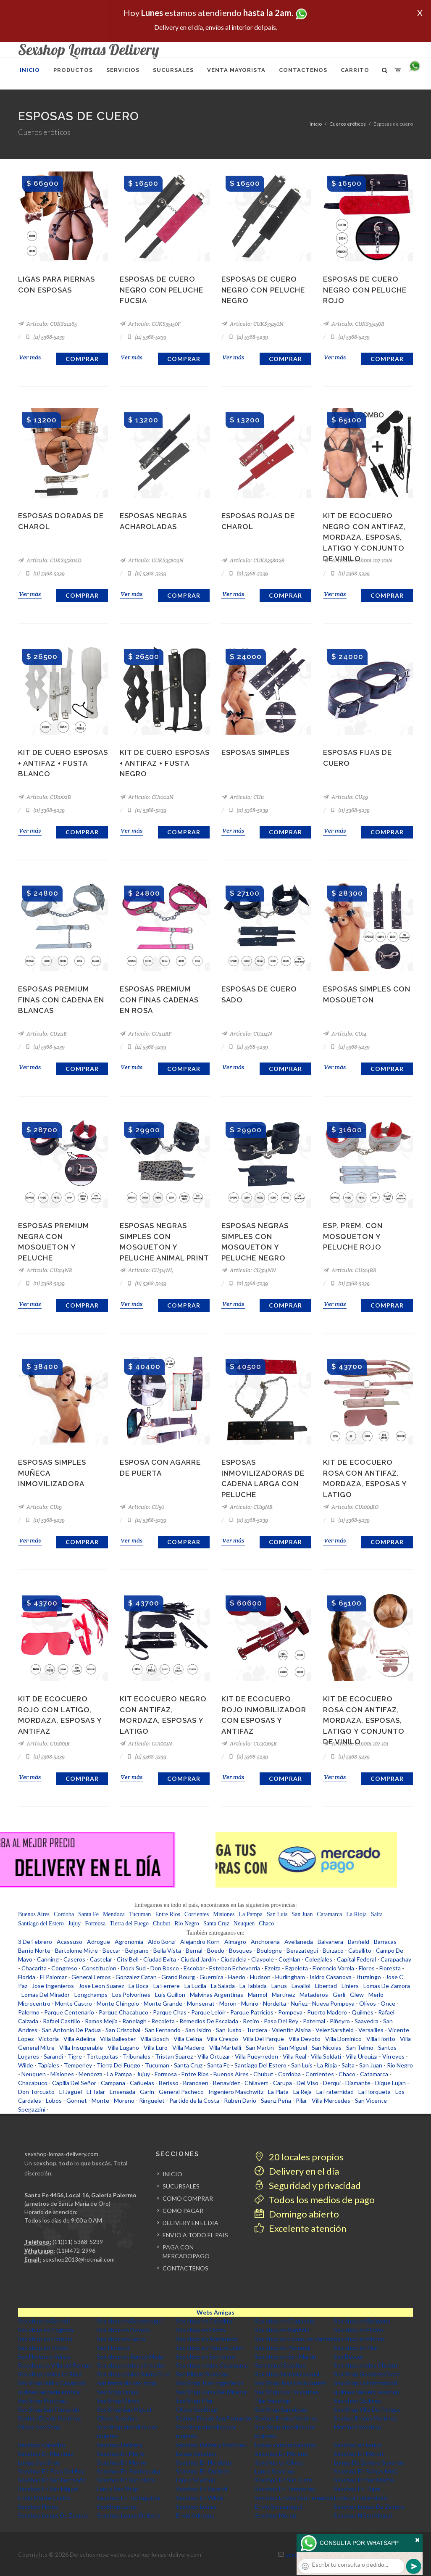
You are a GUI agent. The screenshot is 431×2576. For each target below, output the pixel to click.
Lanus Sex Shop (117, 2488)
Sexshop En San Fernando (52, 2480)
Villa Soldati (326, 2056)
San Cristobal (122, 2029)
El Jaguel (70, 2091)
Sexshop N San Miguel (363, 2515)
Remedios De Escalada (208, 2021)
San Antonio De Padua (71, 2029)
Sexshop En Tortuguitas (128, 2497)
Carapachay (396, 1959)
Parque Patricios (251, 2012)
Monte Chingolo (118, 2003)
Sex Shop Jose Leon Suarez (290, 2382)
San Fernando (163, 2029)
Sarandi (53, 2056)
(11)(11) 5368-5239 (78, 2241)
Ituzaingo (368, 1976)
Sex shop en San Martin (285, 2356)
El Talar (96, 2091)
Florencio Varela (333, 1968)
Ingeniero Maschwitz (235, 2091)
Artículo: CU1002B (44, 797)
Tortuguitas (102, 2056)
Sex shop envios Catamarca (212, 2365)
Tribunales (136, 2056)
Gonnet (76, 2100)
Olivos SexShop (196, 2409)
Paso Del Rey (281, 2021)
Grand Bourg (178, 1976)
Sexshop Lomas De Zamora (369, 2506)
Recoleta (163, 2021)
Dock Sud (133, 1968)
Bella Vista (167, 1950)
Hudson (260, 1976)
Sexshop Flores (38, 2506)
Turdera (256, 2029)
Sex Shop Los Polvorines (287, 2391)
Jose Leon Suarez (101, 1985)
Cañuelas (142, 2082)
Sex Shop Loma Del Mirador (211, 2391)
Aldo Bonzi (162, 1941)
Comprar (82, 358)
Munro (249, 2003)
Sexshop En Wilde (199, 2497)
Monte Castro (73, 2003)
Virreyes (393, 2056)
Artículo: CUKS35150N (252, 323)
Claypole (262, 1959)
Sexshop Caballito (41, 2444)
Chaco (266, 1923)
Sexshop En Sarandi (201, 2488)
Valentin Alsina (291, 2029)
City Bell (128, 1959)
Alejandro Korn (200, 1941)
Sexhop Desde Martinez (49, 2418)
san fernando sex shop (126, 2382)
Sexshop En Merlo (120, 2453)
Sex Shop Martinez (42, 2400)
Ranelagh (134, 2021)
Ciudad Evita (159, 1959)
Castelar (101, 1959)
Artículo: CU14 (345, 1033)
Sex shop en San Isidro (205, 2356)
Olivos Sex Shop (39, 2427)
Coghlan (289, 1959)
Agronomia (129, 1941)
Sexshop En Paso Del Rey (51, 2471)
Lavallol (301, 1985)
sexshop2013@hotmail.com (78, 2259)
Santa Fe (88, 1914)
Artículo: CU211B (42, 1033)
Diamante (358, 2082)
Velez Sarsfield (334, 2029)
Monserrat (201, 2003)
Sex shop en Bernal (43, 2321)
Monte (100, 2100)
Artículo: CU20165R (249, 1743)
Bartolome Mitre (76, 1950)
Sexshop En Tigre (357, 2488)
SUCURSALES (181, 2186)
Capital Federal (356, 1959)
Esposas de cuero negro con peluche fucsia (161, 290)
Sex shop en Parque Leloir (210, 2347)
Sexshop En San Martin (364, 2480)
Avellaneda (298, 1941)
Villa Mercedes (331, 2100)
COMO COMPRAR (188, 2198)
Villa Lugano (123, 2047)
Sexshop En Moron (358, 2453)
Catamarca (329, 1914)
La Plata (278, 2091)
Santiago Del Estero (260, 2065)
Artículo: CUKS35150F (150, 323)
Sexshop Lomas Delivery (128, 2515)
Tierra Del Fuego (118, 2065)
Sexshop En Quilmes (203, 2471)
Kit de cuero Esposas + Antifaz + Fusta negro (165, 763)
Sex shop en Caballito (204, 2321)
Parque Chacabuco (123, 2012)
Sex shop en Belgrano (362, 2321)
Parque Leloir (208, 2012)
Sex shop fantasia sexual (287, 2374)
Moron (228, 2003)
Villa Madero (188, 2047)
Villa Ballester (118, 2038)
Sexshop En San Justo (284, 2480)
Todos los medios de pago (315, 2199)
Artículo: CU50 (142, 1507)
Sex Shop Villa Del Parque (367, 2409)
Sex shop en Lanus (121, 2338)
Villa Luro (156, 2047)
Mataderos (314, 1994)
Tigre (75, 2056)
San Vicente (371, 2100)
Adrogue (98, 1941)
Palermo (28, 2012)
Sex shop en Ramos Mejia (130, 2356)
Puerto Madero (327, 2012)
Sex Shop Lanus (117, 2391)
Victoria (48, 2038)
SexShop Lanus (117, 2506)
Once (388, 2003)
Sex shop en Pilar (356, 2347)
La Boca (139, 1985)
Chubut (161, 1923)
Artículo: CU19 (40, 1507)
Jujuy (74, 1923)
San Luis (277, 1914)
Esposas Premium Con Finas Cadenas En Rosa (159, 1000)
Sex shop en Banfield (282, 2329)
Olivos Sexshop (117, 2418)
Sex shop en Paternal (282, 2347)
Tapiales (48, 2065)
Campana (113, 2082)
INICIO (172, 2174)
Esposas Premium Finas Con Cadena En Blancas (61, 1000)
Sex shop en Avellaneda (207, 2338)
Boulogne (269, 1950)
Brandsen (195, 2082)
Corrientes (196, 1914)
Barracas (385, 1941)
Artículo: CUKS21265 (47, 323)
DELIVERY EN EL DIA (190, 2222)
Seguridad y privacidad (308, 2185)
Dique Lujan (390, 2082)
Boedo (215, 1950)
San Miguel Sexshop (202, 2374)
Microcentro (34, 2003)
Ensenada (122, 2091)
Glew (357, 1994)
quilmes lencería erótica (49, 2391)
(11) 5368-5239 (45, 336)
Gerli (339, 1994)
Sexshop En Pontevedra (128, 2471)
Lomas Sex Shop (39, 2462)
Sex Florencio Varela (44, 2356)
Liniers (350, 1985)
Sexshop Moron (275, 2515)
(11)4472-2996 (75, 2250)
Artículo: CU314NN (248, 1270)
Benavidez (226, 2082)
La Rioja (356, 1914)
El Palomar (53, 1976)
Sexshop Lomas (196, 2506)
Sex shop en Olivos (43, 2347)
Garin (147, 2091)
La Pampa (251, 1914)
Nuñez (299, 2003)
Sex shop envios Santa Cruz (133, 2374)
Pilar (301, 2100)
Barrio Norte (34, 1950)
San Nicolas (327, 2047)
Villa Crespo (222, 2038)
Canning (48, 1959)
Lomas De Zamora (386, 1985)
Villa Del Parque (263, 2038)
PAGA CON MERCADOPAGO (186, 2252)
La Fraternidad (335, 2091)
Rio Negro (186, 1923)
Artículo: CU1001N (146, 1743)
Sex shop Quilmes (357, 2400)
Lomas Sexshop (196, 2453)
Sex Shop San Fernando (48, 2409)
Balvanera (330, 1941)
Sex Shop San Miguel (124, 2409)
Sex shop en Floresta (45, 2338)
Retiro (251, 2021)
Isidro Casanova (331, 1976)
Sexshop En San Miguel (48, 2488)
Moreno (124, 2100)
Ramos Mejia (101, 2021)
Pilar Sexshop (272, 2400)
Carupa (282, 2082)
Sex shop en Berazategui (129, 2321)
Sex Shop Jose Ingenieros (210, 2382)
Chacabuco (32, 2082)
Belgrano (137, 1950)
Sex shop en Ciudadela (284, 2321)
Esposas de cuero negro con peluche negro (263, 290)
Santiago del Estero (41, 1923)
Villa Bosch (154, 2038)
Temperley (78, 2065)
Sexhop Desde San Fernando (213, 2418)
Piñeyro (340, 2021)
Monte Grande (163, 2003)
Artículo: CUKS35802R (252, 560)
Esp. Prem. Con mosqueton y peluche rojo (353, 1236)
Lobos (54, 2100)
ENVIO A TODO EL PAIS (195, 2235)
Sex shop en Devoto (123, 2329)
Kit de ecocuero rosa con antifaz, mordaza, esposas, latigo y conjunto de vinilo (364, 1720)
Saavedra (366, 2021)
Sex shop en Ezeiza (200, 2329)
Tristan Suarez (174, 2056)
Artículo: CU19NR (247, 1507)
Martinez (283, 1994)
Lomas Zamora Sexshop (286, 2444)
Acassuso (69, 1941)
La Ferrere (166, 1985)
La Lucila (195, 1985)
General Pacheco (181, 2091)
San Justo (229, 2029)
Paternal (314, 2021)
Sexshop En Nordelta (203, 2462)
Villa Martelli (225, 2047)
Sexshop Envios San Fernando (294, 2497)
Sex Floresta (113, 2347)
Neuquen (244, 1923)
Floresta (390, 1968)
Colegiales (318, 1959)
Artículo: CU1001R (44, 1743)
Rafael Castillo (61, 2021)
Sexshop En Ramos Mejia (366, 2471)
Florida (26, 1976)
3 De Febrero (35, 1941)
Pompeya (290, 2012)
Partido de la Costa (194, 2100)
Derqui (332, 2082)
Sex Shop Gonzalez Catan (367, 2374)
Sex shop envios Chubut (366, 2365)
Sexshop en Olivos (279, 2462)
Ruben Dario (240, 2100)
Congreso (64, 1968)
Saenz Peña (276, 2100)
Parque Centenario (69, 2012)
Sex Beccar (348, 2356)
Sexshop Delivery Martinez (211, 2444)
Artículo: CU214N (246, 1033)
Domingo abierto (297, 2214)
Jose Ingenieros (53, 1985)
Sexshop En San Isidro (126, 2480)
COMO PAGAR (183, 2210)
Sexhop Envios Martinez (286, 2418)
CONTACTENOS (185, 2268)
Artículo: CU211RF (145, 1033)
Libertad (326, 1985)
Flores (367, 1968)
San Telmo (359, 2047)
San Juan (302, 1914)
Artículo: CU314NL (146, 1270)
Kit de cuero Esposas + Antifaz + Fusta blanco (63, 763)
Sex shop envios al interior (131, 2365)
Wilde (25, 2065)
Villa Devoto (305, 2038)
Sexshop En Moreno (281, 2453)
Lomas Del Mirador (45, 1994)
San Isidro (198, 2029)
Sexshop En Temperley (285, 2488)
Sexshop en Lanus (357, 2444)
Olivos (367, 2003)
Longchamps (91, 1994)
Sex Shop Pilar (194, 2400)
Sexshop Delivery (119, 2444)
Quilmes (362, 2012)
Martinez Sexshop (357, 2427)
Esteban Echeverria (234, 1968)
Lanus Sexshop (274, 2471)
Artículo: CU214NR (45, 1270)
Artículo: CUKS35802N (152, 560)
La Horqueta (374, 2091)
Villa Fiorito (380, 2038)
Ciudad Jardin (198, 1959)
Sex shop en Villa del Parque (55, 2365)
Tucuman (140, 1914)
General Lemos (91, 1976)
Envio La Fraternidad (360, 2497)
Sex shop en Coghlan (45, 2329)
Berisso (169, 2082)
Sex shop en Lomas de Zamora (294, 2338)
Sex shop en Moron (359, 2338)
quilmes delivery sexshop (366, 2391)
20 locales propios (299, 2156)
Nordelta (274, 2003)
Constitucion (99, 1968)
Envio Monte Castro (44, 2497)
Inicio (316, 124)
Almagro (235, 1941)
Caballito (359, 1950)
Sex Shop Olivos (118, 2400)
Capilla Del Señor (74, 2082)
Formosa (95, 1923)
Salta (377, 1914)
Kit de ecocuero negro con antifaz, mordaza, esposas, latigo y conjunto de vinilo (364, 537)
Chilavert (256, 2082)
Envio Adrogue (195, 2515)
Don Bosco (164, 1968)
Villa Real (294, 2056)
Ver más (30, 357)
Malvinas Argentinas (216, 1994)
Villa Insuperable (81, 2047)
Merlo (376, 1994)
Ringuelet (152, 2100)
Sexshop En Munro (121, 2462)
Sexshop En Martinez (45, 2453)
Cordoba (64, 1914)
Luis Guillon (170, 1994)
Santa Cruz (216, 1923)
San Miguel (293, 2047)
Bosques (240, 1950)
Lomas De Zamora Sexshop (369, 2462)
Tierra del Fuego (129, 1923)
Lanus (279, 1985)
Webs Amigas (215, 2312)
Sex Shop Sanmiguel (281, 2409)
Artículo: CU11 (242, 797)
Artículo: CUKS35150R (353, 323)
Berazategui (302, 1950)
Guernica (211, 1976)
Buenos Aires (34, 1914)
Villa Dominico (343, 2038)
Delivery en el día (297, 2171)
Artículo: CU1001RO (350, 1507)
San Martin (260, 2047)
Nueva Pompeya (333, 2003)
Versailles (371, 2029)
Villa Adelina (79, 2038)
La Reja (302, 2091)
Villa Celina (187, 2038)
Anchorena (265, 1941)
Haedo (236, 1976)
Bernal (194, 1950)
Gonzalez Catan (136, 1976)
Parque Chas (170, 2012)
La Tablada (253, 1985)
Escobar (194, 1968)
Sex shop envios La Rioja (49, 2374)
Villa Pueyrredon (256, 2056)
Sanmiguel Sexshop (280, 2365)
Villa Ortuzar (213, 2056)
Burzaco (333, 1950)
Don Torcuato (36, 2091)
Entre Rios (167, 1914)
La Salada (223, 1985)
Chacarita (34, 1968)
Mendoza (114, 1914)
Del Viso (307, 2082)
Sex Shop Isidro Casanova (52, 2382)
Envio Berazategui (278, 2506)
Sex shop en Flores (358, 2329)
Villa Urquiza (362, 2056)
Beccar (111, 1950)
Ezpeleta (296, 1968)
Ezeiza (273, 1968)
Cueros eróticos (347, 124)
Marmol (257, 1994)
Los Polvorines (131, 1994)
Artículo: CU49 (345, 797)
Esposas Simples (255, 752)
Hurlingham (290, 1976)
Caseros (74, 1959)
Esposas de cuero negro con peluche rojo (365, 290)
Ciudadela (234, 1959)
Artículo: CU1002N (146, 797)
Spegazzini (31, 2109)
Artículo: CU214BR (349, 1270)
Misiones (223, 1914)
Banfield (358, 1941)
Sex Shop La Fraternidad (365, 2382)
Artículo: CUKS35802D (49, 560)
